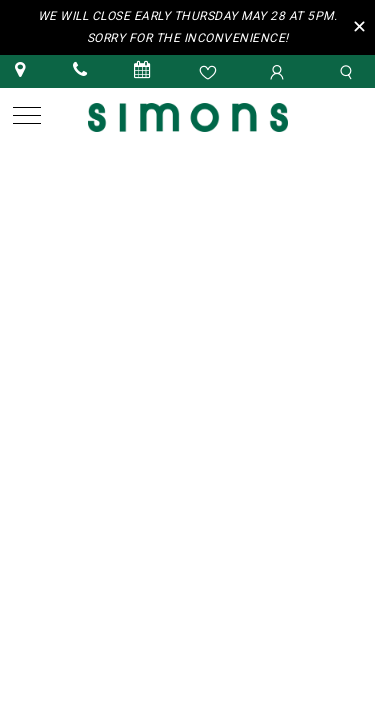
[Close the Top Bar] (362, 25)
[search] (349, 71)
